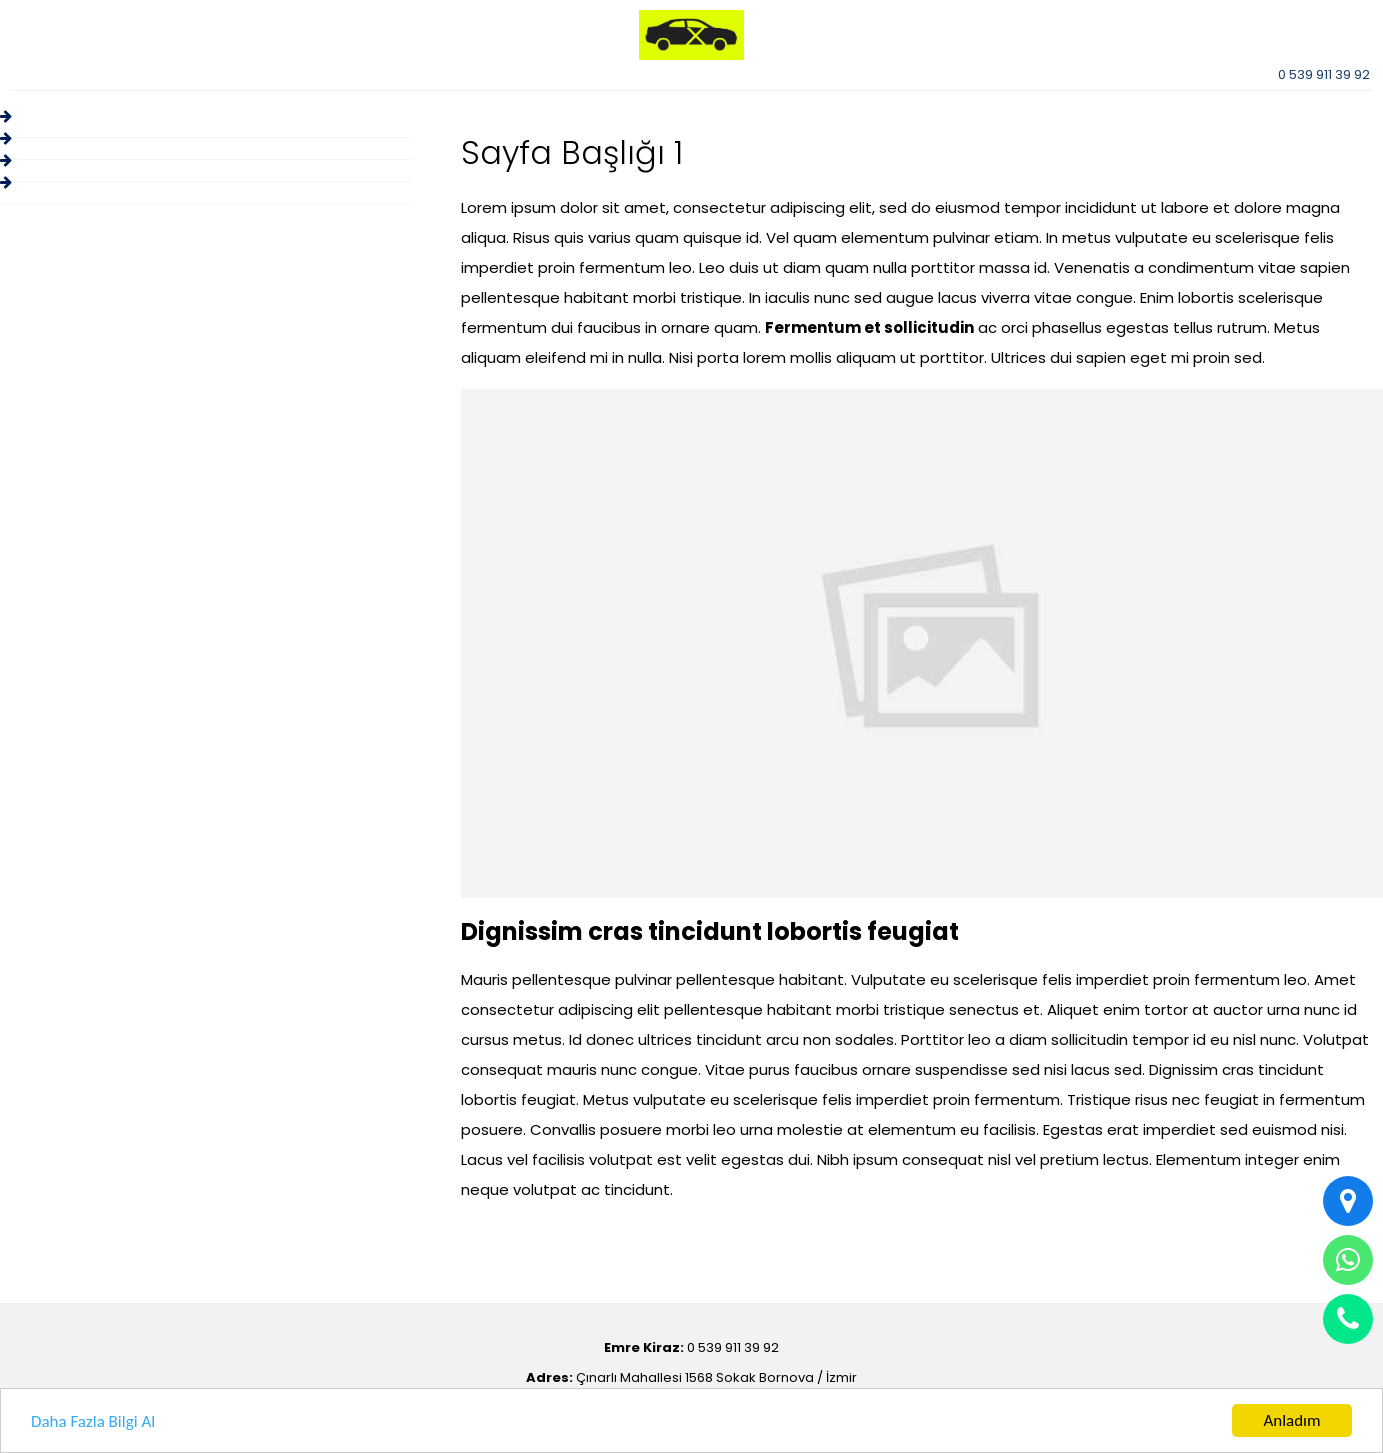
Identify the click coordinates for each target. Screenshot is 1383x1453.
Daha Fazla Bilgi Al (93, 1421)
